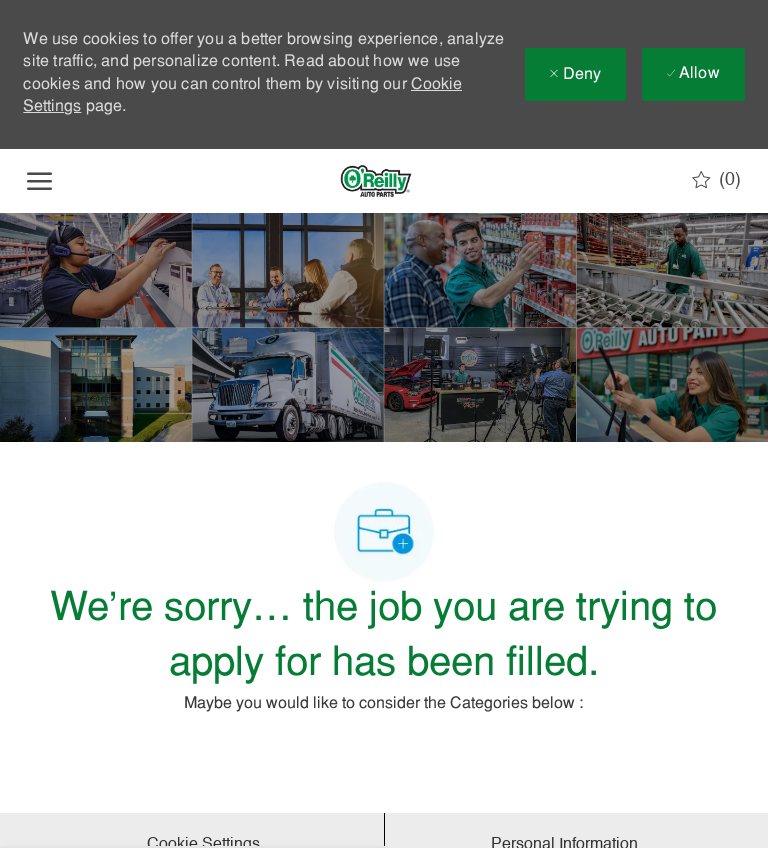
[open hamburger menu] (39, 181)
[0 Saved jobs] (716, 180)
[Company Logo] (376, 181)
